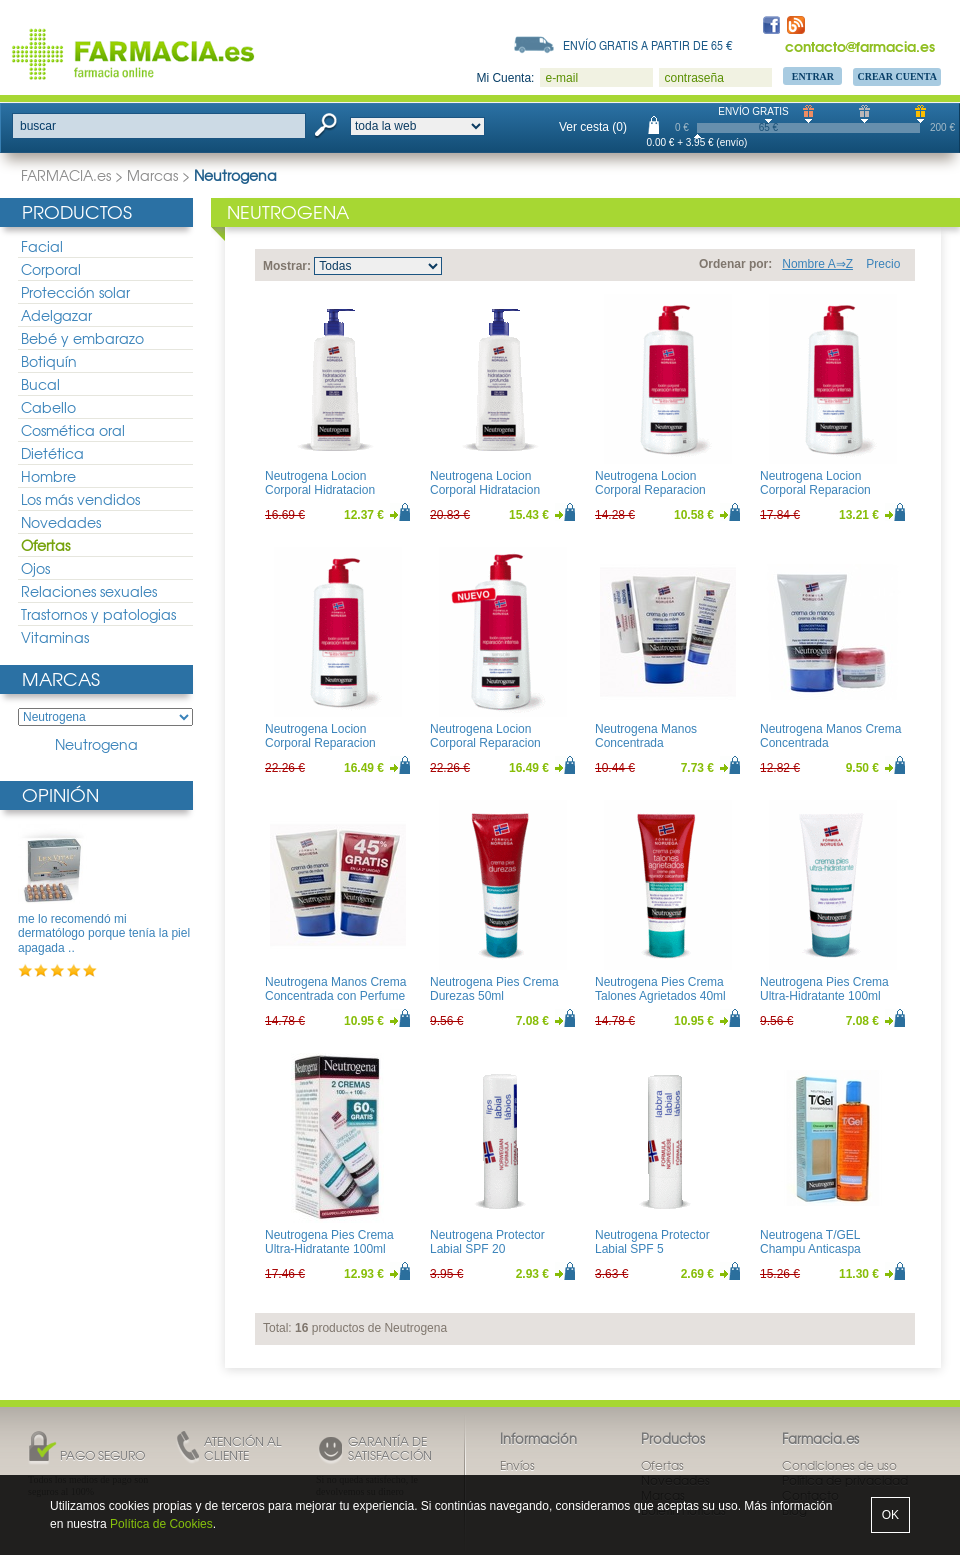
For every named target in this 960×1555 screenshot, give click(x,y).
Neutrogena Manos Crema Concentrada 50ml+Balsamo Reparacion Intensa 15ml (832, 750)
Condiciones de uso (839, 1465)
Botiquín (49, 361)
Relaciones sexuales (89, 591)
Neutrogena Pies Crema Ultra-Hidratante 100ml (824, 989)
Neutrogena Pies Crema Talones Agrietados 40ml (660, 989)
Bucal (40, 384)
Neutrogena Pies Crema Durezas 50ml (494, 989)
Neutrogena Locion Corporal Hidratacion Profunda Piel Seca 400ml (334, 490)
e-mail (561, 78)
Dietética (52, 453)
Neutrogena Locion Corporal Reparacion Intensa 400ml (815, 490)
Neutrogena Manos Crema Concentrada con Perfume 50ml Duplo (335, 996)
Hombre (48, 476)
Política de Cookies (161, 1524)
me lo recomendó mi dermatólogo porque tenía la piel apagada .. (104, 933)
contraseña (693, 78)
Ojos (35, 568)
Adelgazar (56, 315)
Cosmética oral (73, 430)
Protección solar (75, 292)
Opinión (60, 794)
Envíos (517, 1465)
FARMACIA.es (66, 175)
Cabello (48, 407)
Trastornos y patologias (98, 614)
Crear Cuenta (897, 76)
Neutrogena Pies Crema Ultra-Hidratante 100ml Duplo (329, 1249)
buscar (38, 126)
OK (890, 1515)
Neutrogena (96, 744)
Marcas (152, 175)
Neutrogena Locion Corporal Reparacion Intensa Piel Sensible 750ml (486, 750)
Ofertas (45, 545)
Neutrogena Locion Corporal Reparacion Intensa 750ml (320, 743)
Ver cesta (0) (593, 127)
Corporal (51, 269)
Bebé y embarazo (82, 338)
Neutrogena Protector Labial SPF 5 (652, 1242)
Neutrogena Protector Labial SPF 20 (487, 1242)
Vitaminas (55, 637)
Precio (883, 264)
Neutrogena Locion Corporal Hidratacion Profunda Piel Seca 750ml (499, 490)
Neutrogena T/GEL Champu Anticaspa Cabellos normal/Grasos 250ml (824, 1256)
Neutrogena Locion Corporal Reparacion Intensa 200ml (650, 490)
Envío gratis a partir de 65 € (648, 45)
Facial (42, 246)
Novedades (61, 522)
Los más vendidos (80, 499)
